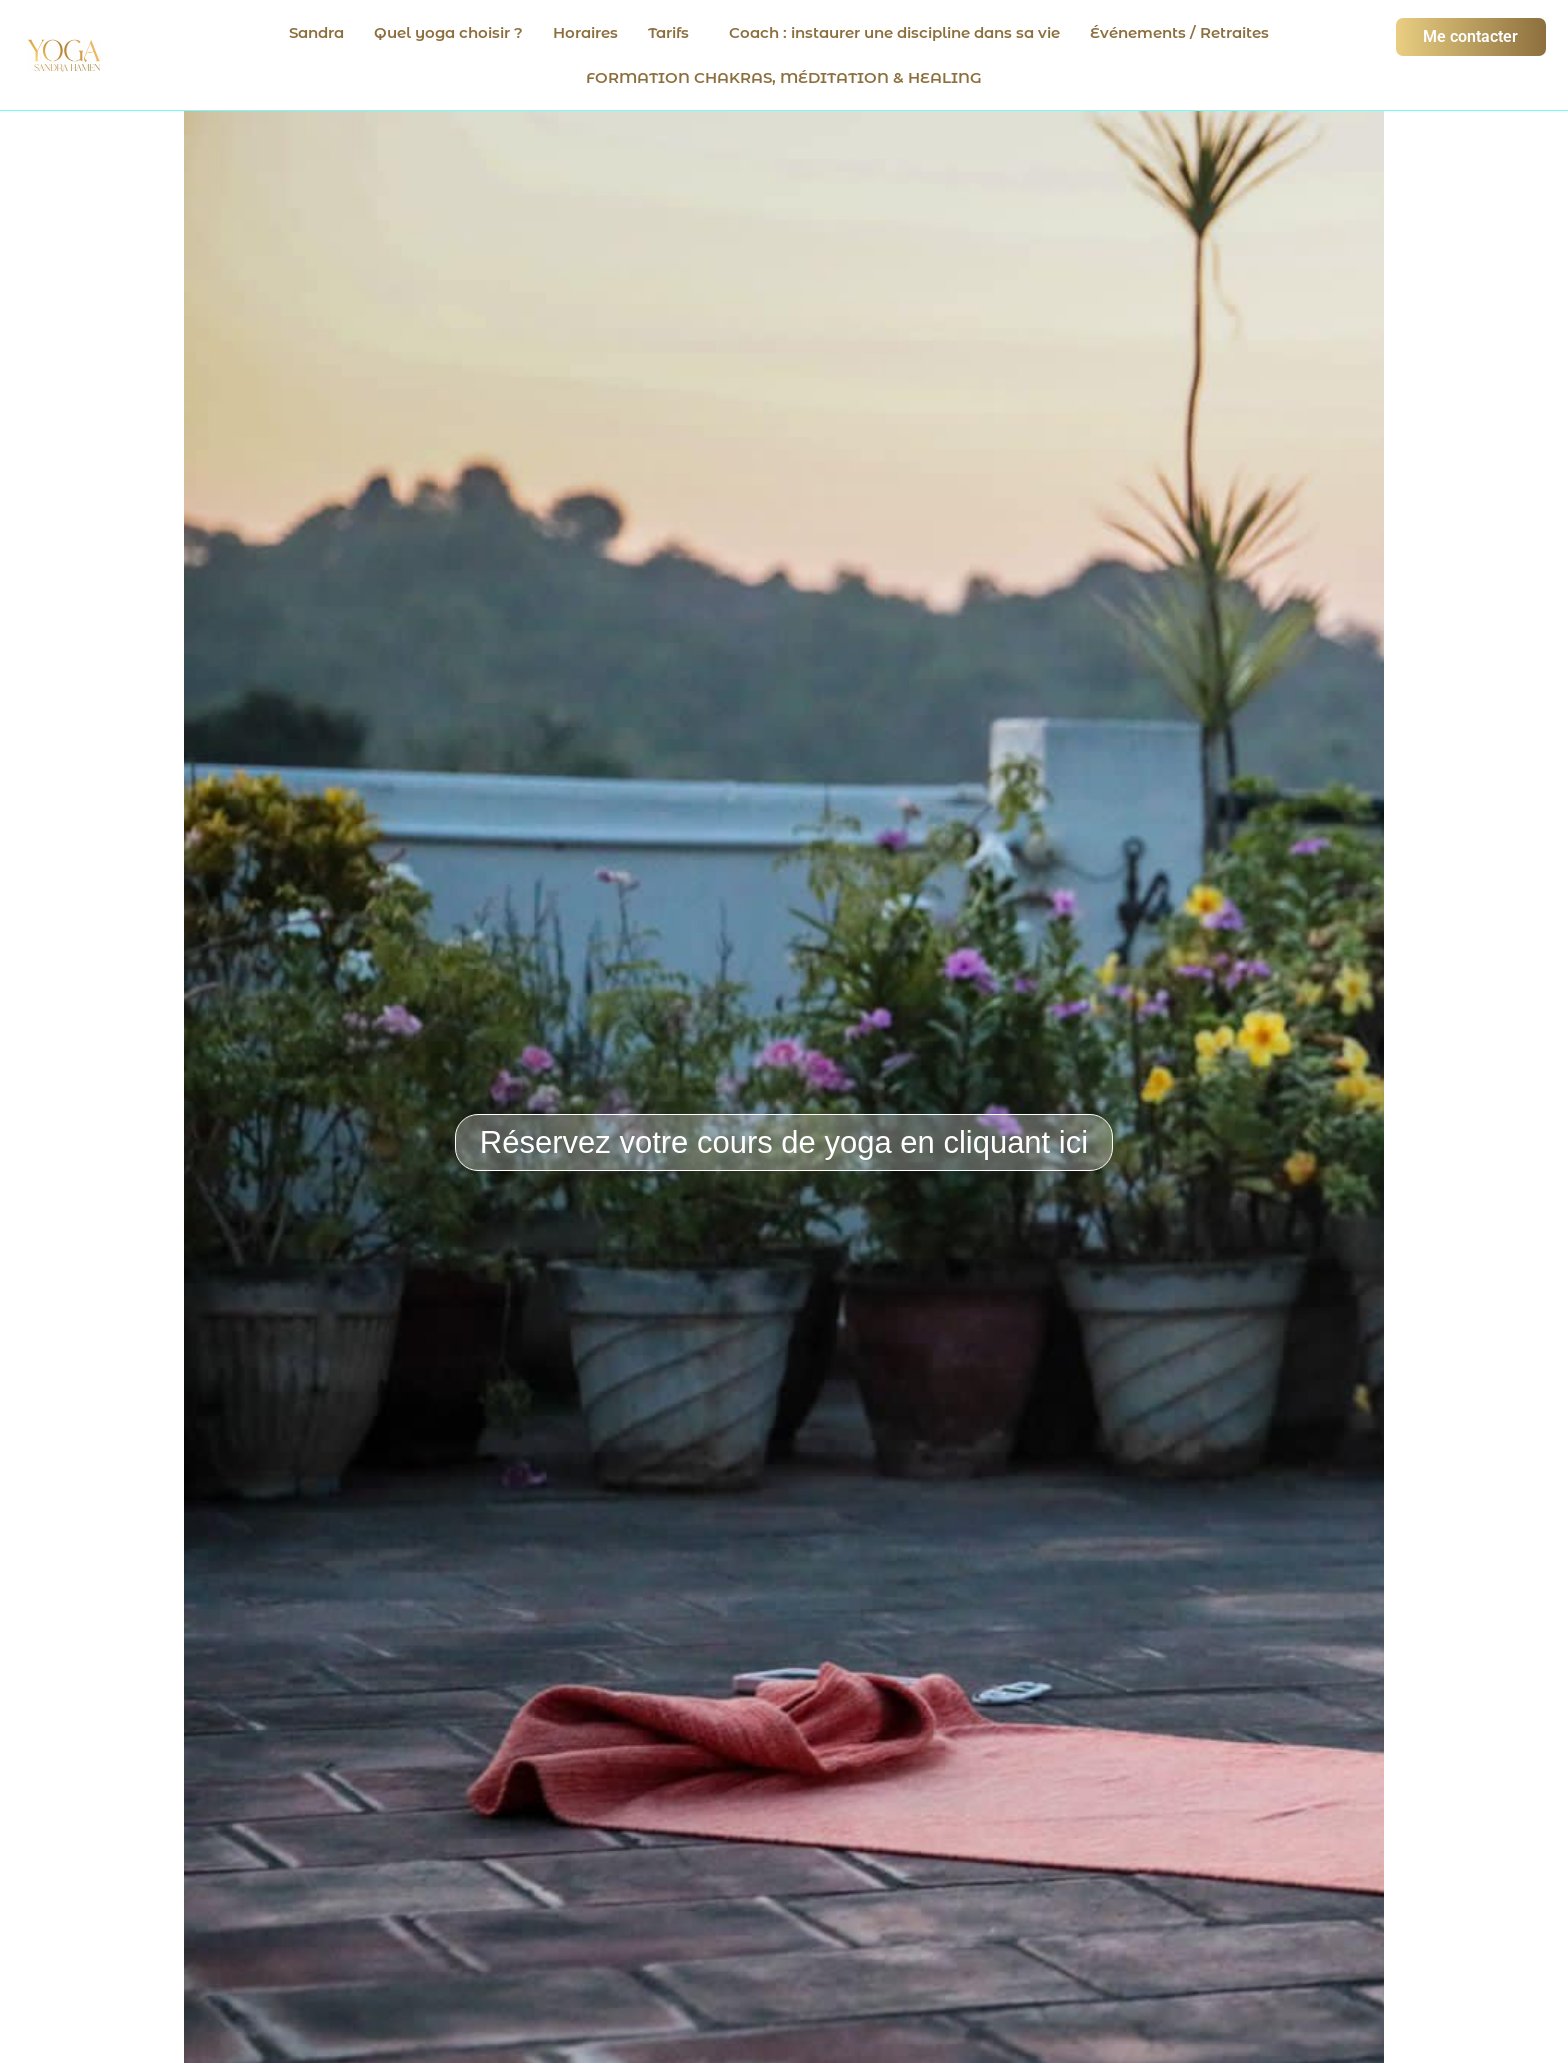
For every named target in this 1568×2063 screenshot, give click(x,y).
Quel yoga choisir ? (448, 32)
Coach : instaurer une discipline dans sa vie (894, 32)
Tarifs (668, 32)
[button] (673, 32)
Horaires (585, 32)
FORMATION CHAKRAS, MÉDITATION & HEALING (784, 77)
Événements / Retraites (1179, 32)
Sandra (316, 32)
